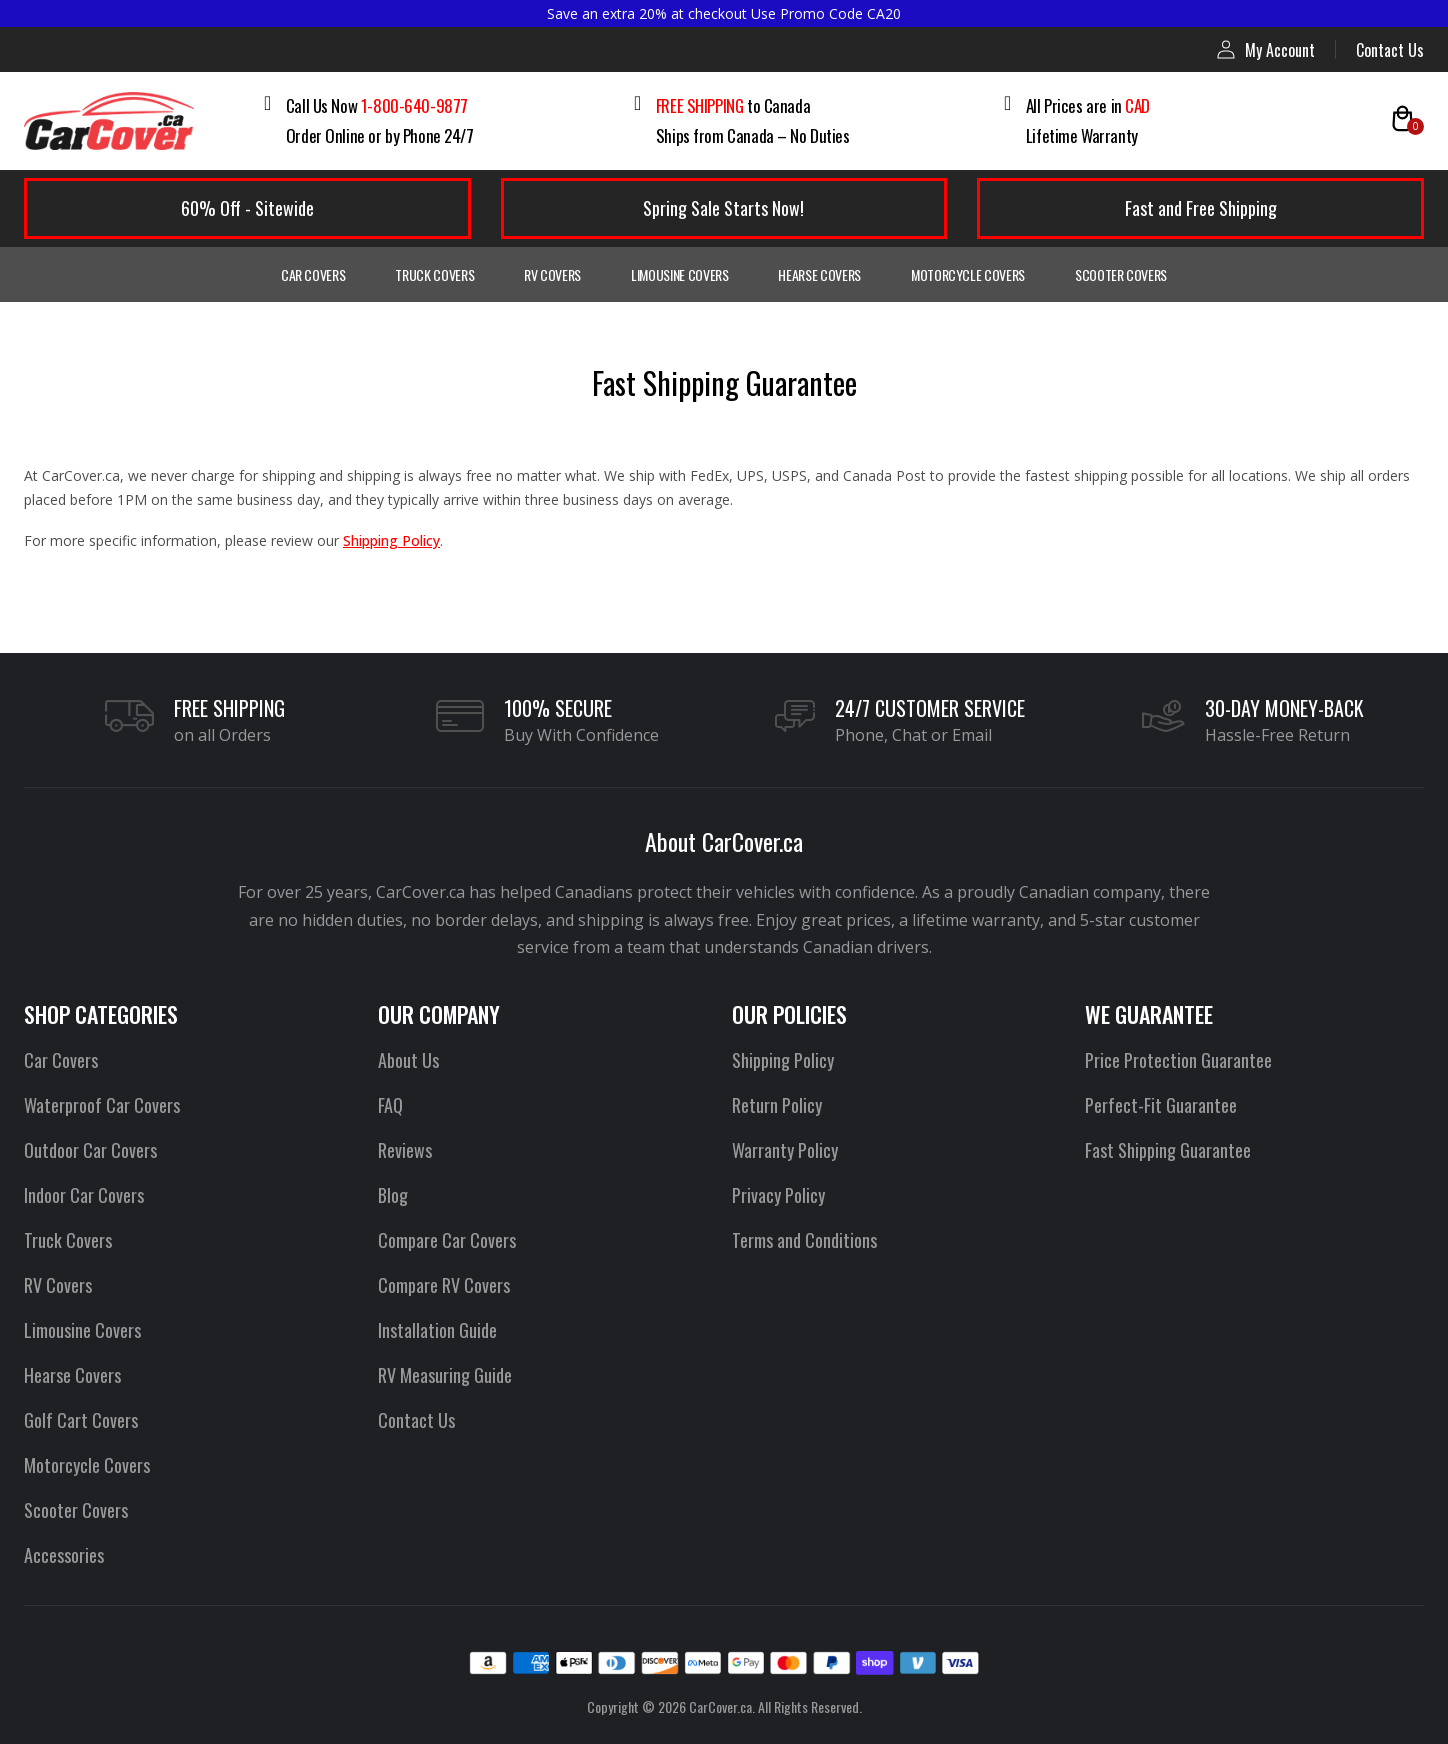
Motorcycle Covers (968, 274)
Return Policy (777, 1105)
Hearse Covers (819, 274)
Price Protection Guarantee (1178, 1060)
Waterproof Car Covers (102, 1105)
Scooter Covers (1121, 274)
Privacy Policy (778, 1195)
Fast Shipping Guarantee (1168, 1150)
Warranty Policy (785, 1150)
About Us (408, 1060)
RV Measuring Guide (445, 1375)
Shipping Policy (391, 540)
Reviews (405, 1150)
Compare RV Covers (444, 1285)
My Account (1266, 49)
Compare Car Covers (447, 1240)
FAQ (390, 1105)
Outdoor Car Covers (90, 1150)
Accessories (64, 1555)
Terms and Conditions (804, 1240)
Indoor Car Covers (84, 1195)
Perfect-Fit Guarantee (1161, 1105)
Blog (393, 1195)
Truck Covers (434, 274)
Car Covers (313, 274)
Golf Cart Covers (81, 1420)
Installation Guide (437, 1330)
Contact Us (1390, 50)
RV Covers (552, 274)
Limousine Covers (679, 274)
